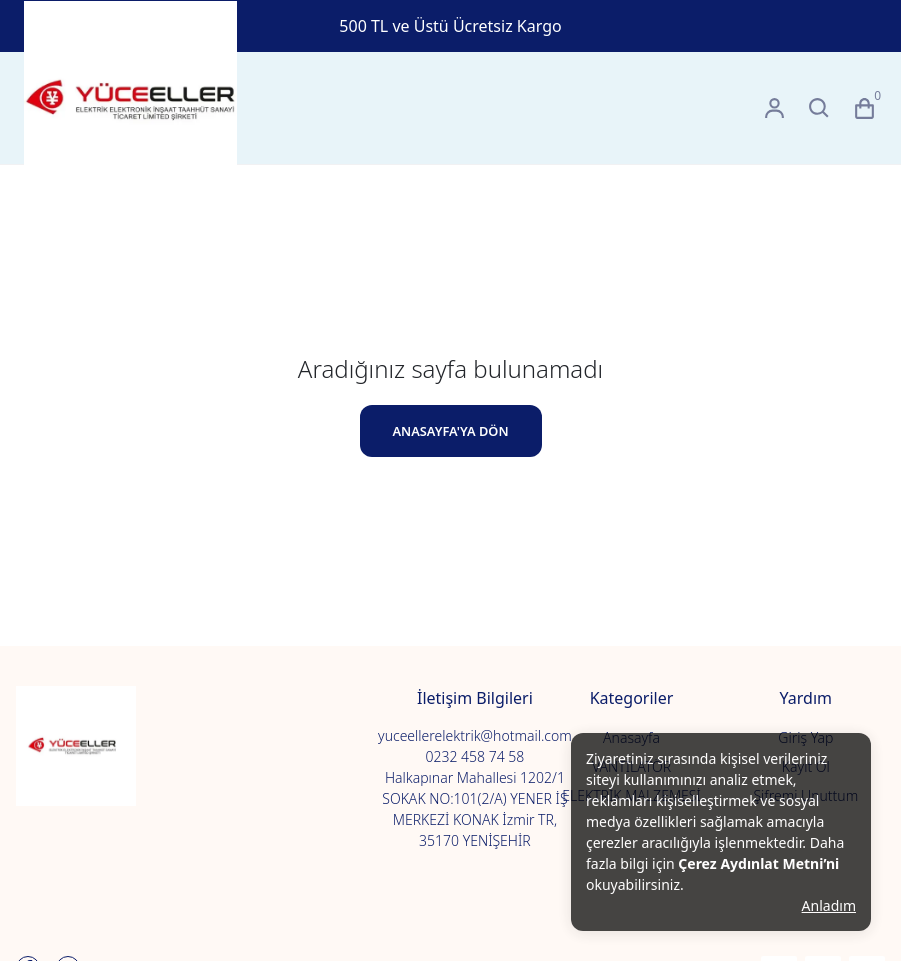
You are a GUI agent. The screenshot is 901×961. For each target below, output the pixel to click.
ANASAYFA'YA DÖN (450, 431)
